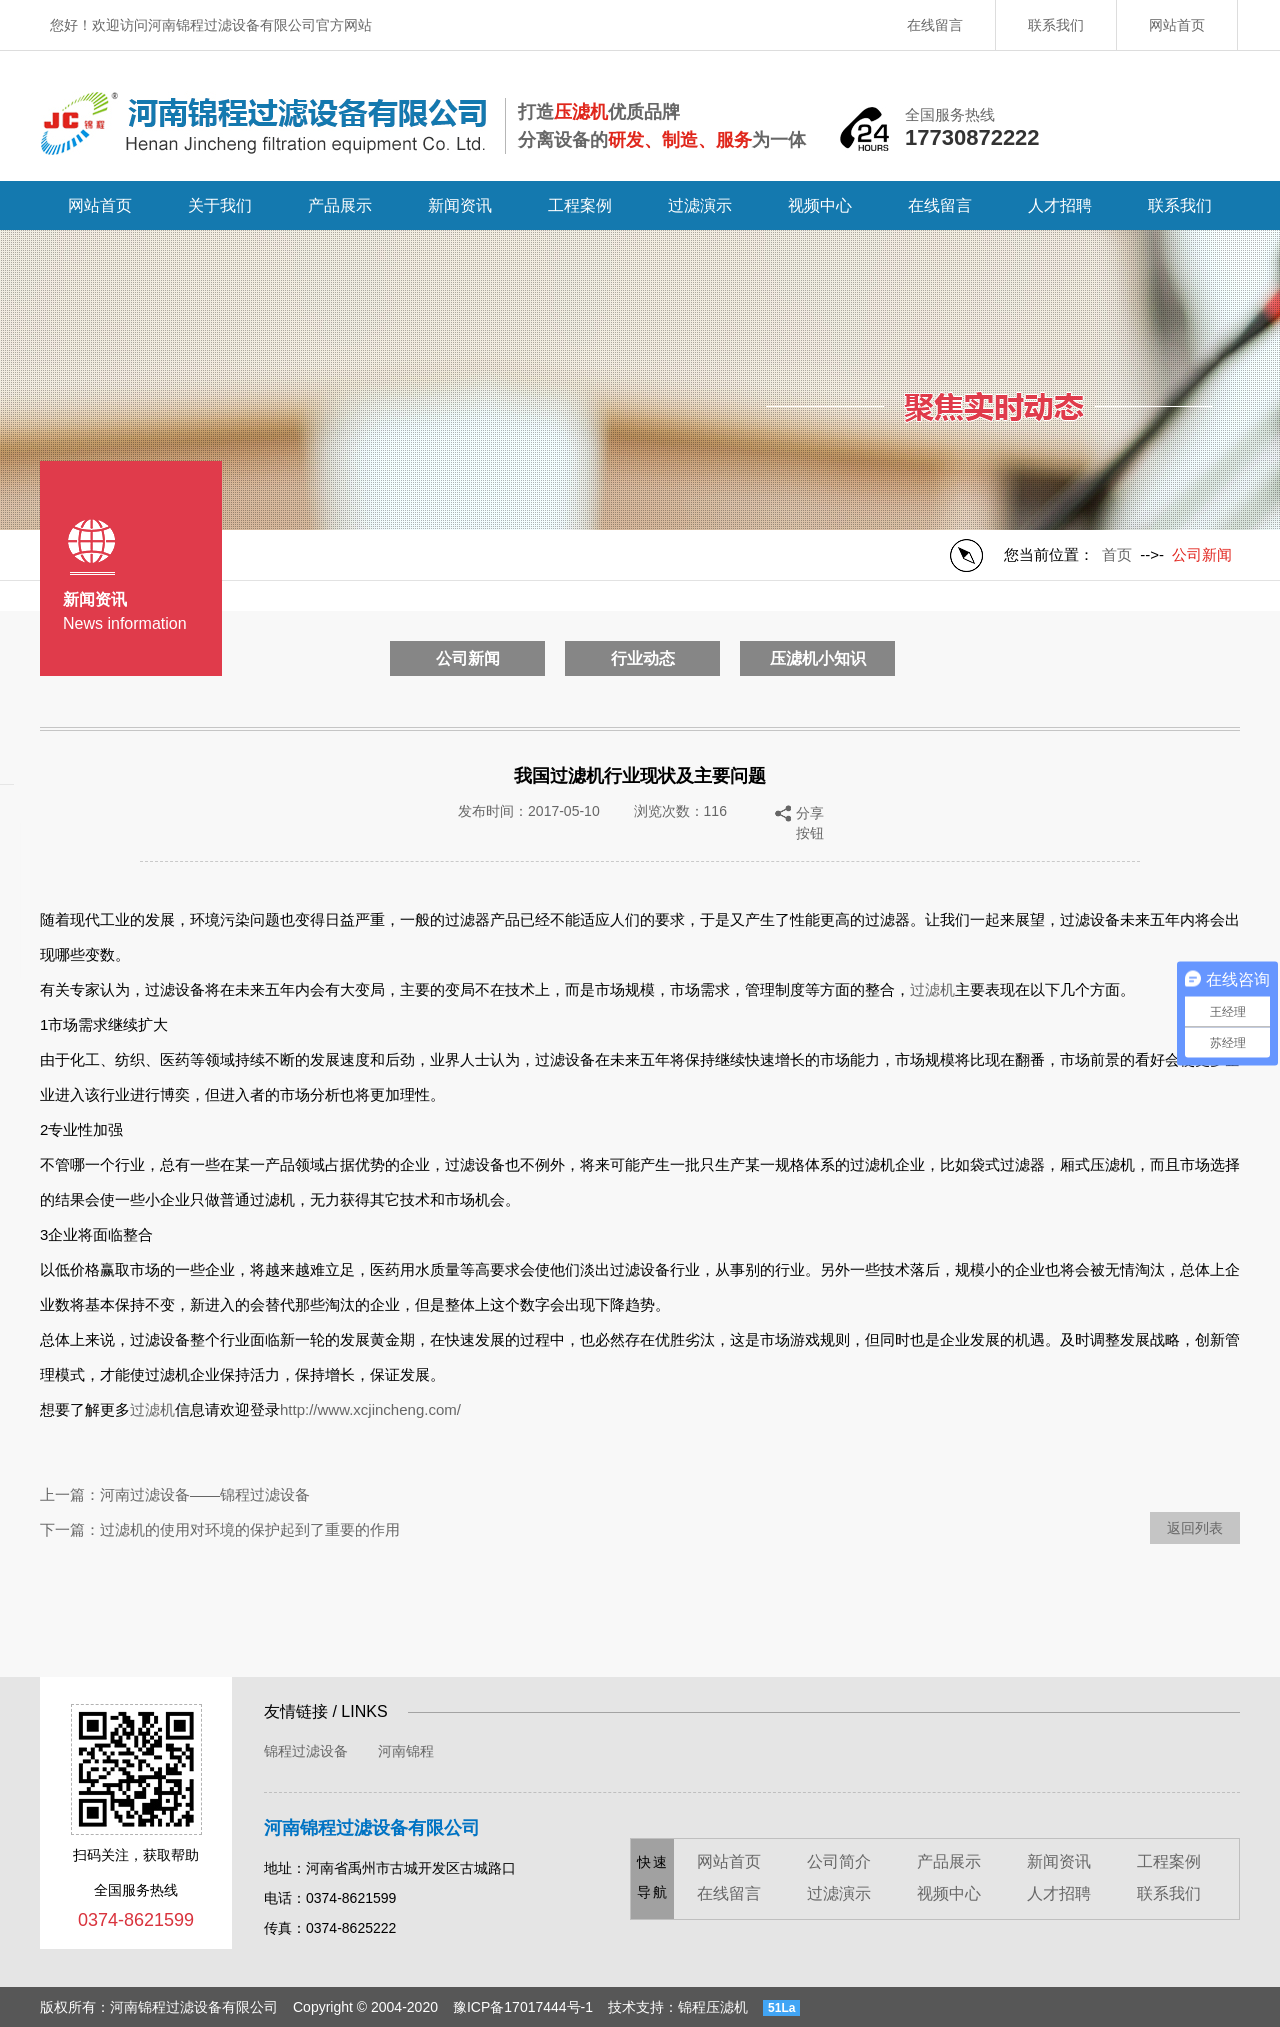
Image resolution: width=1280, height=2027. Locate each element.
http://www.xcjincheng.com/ (370, 1409)
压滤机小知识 (818, 658)
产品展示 (340, 205)
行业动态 (643, 658)
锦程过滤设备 (306, 1751)
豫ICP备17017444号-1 (523, 2007)
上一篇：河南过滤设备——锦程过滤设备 (175, 1494)
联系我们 (1056, 25)
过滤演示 (700, 205)
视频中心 (820, 205)
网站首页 (1177, 25)
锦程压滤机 (713, 2007)
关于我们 (220, 205)
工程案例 (580, 205)
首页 (1117, 554)
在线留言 (935, 25)
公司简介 (839, 1861)
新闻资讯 (460, 205)
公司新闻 (468, 658)
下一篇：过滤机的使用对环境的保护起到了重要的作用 (220, 1529)
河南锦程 (406, 1751)
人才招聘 (1060, 205)
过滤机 (932, 989)
